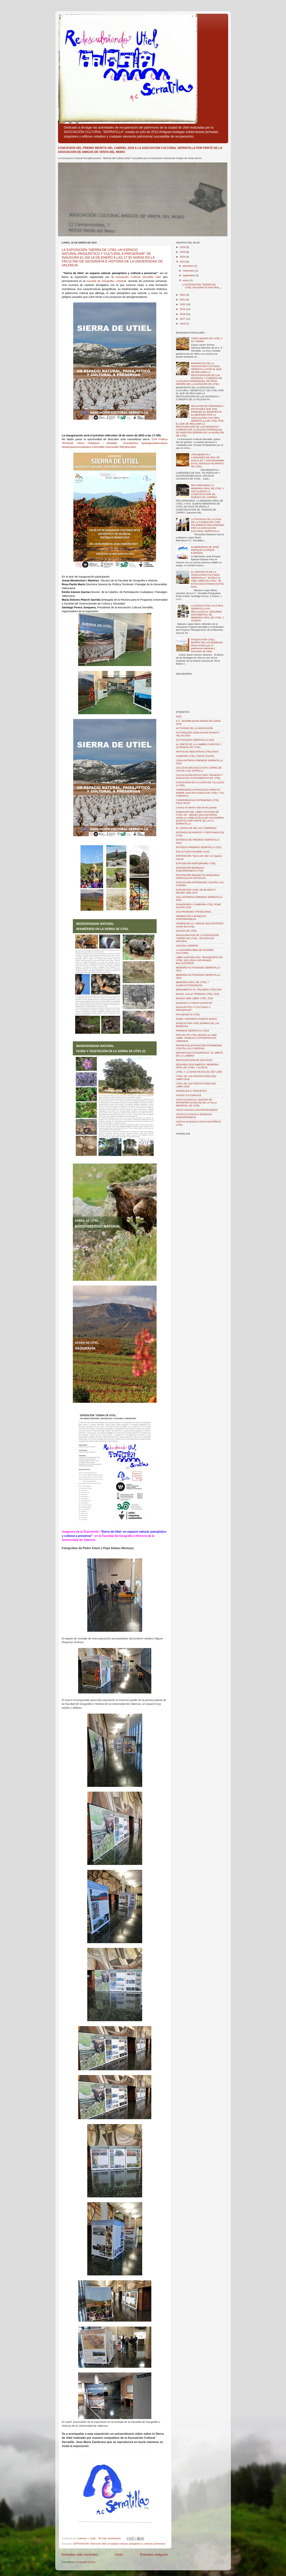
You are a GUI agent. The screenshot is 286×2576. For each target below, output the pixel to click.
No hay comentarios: (110, 2538)
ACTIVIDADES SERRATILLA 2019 (195, 740)
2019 (183, 309)
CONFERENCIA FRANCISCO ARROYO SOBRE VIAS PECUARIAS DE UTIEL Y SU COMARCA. (200, 792)
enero (186, 280)
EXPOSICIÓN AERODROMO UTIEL (196, 863)
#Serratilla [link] (98, 446)
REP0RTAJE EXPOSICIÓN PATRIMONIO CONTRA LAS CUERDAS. (199, 1047)
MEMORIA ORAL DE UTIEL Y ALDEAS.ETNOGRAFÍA (192, 984)
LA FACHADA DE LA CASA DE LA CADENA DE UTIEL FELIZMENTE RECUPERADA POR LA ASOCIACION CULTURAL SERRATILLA (207, 525)
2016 (183, 323)
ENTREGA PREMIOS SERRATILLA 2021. (199, 847)
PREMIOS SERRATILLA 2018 (192, 1030)
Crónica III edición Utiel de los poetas (196, 807)
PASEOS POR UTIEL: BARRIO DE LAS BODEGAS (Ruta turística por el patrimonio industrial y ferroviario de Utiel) (207, 645)
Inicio (119, 2554)
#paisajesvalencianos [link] (154, 443)
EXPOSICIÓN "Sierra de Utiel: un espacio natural (100, 2543)
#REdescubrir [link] (127, 446)
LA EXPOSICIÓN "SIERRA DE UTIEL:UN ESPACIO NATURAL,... (202, 286)
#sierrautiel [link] (112, 446)
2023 (183, 261)
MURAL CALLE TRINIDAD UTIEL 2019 (197, 994)
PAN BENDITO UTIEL (188, 1014)
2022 (183, 294)
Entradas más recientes (80, 2554)
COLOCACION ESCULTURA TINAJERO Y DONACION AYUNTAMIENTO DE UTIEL (199, 776)
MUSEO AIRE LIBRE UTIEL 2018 (194, 998)
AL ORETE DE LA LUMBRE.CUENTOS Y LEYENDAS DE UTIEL (199, 746)
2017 (183, 318)
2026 (183, 247)
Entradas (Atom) (86, 2562)
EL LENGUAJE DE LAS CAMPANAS (196, 828)
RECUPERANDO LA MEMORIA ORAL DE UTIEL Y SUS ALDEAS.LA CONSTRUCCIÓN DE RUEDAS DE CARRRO (207, 491)
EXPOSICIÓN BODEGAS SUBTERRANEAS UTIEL (190, 869)
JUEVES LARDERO (187, 945)
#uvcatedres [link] (130, 443)
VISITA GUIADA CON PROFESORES (197, 1110)
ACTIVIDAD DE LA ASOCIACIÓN (194, 728)
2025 (183, 252)
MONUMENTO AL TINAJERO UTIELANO (199, 989)
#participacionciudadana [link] (76, 446)
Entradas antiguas (154, 2554)
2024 (183, 256)
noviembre (189, 270)
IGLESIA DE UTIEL (186, 930)
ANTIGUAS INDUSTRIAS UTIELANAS (197, 751)
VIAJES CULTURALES (188, 1095)
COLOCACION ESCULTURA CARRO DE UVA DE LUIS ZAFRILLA (199, 769)
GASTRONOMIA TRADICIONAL (194, 911)
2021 (183, 299)
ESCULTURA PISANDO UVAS (193, 851)
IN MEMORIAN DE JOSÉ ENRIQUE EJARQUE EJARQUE (205, 550)
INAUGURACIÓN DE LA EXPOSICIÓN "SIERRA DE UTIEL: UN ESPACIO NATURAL (197, 938)
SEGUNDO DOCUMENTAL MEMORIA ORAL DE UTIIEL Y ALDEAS (197, 1066)
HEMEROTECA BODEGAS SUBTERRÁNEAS (191, 917)
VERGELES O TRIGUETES (191, 1091)
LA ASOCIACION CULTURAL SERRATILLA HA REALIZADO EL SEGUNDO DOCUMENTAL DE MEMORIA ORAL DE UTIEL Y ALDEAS (207, 613)
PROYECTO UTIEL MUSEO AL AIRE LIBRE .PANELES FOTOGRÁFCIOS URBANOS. (196, 1038)
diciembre (188, 266)
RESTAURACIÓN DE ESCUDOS (194, 1060)
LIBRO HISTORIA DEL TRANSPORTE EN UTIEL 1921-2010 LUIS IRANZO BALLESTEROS (199, 960)
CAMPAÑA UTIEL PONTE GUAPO (195, 756)
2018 (183, 314)
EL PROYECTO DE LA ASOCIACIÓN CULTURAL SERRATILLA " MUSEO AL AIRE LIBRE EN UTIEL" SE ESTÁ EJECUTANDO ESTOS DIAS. (207, 579)
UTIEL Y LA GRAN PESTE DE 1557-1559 (199, 1071)
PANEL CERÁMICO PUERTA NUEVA (196, 1019)
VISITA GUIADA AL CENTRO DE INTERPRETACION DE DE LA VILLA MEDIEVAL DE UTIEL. (196, 1102)
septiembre (189, 275)
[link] (138, 276)
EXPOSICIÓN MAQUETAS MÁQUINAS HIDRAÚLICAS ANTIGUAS (198, 876)
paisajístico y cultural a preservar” (147, 2543)
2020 (183, 304)
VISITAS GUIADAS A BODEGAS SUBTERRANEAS (194, 1116)
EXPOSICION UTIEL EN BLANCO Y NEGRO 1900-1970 (196, 891)
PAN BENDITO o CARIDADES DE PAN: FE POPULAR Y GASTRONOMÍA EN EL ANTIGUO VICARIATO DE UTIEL (207, 460)
